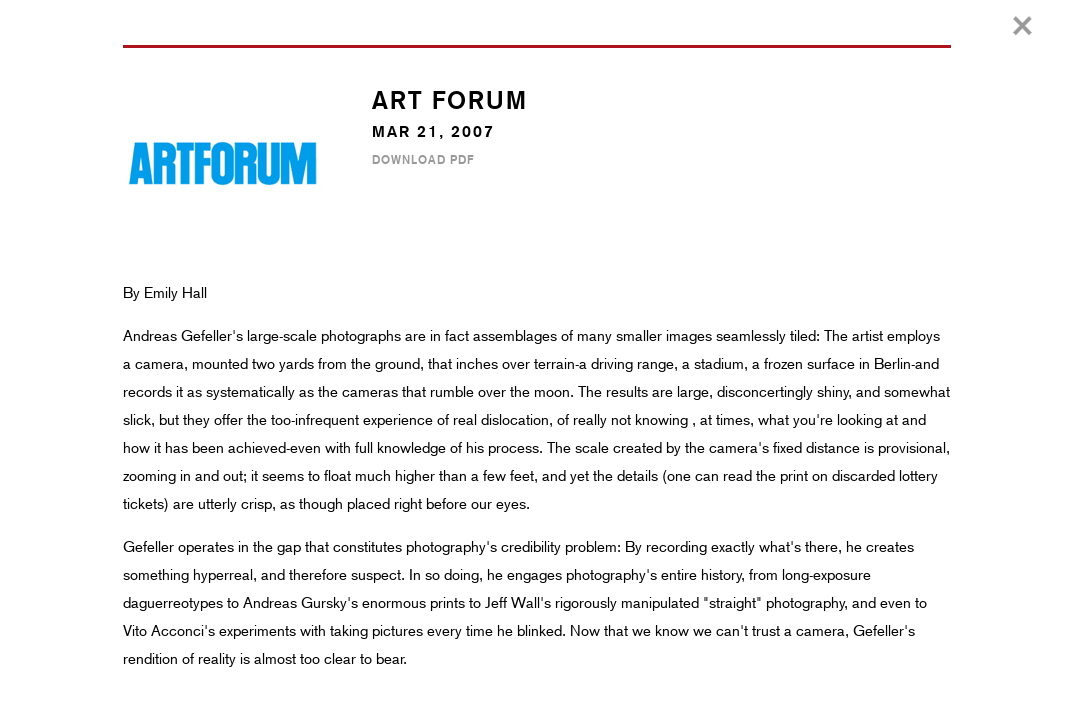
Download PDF (423, 160)
